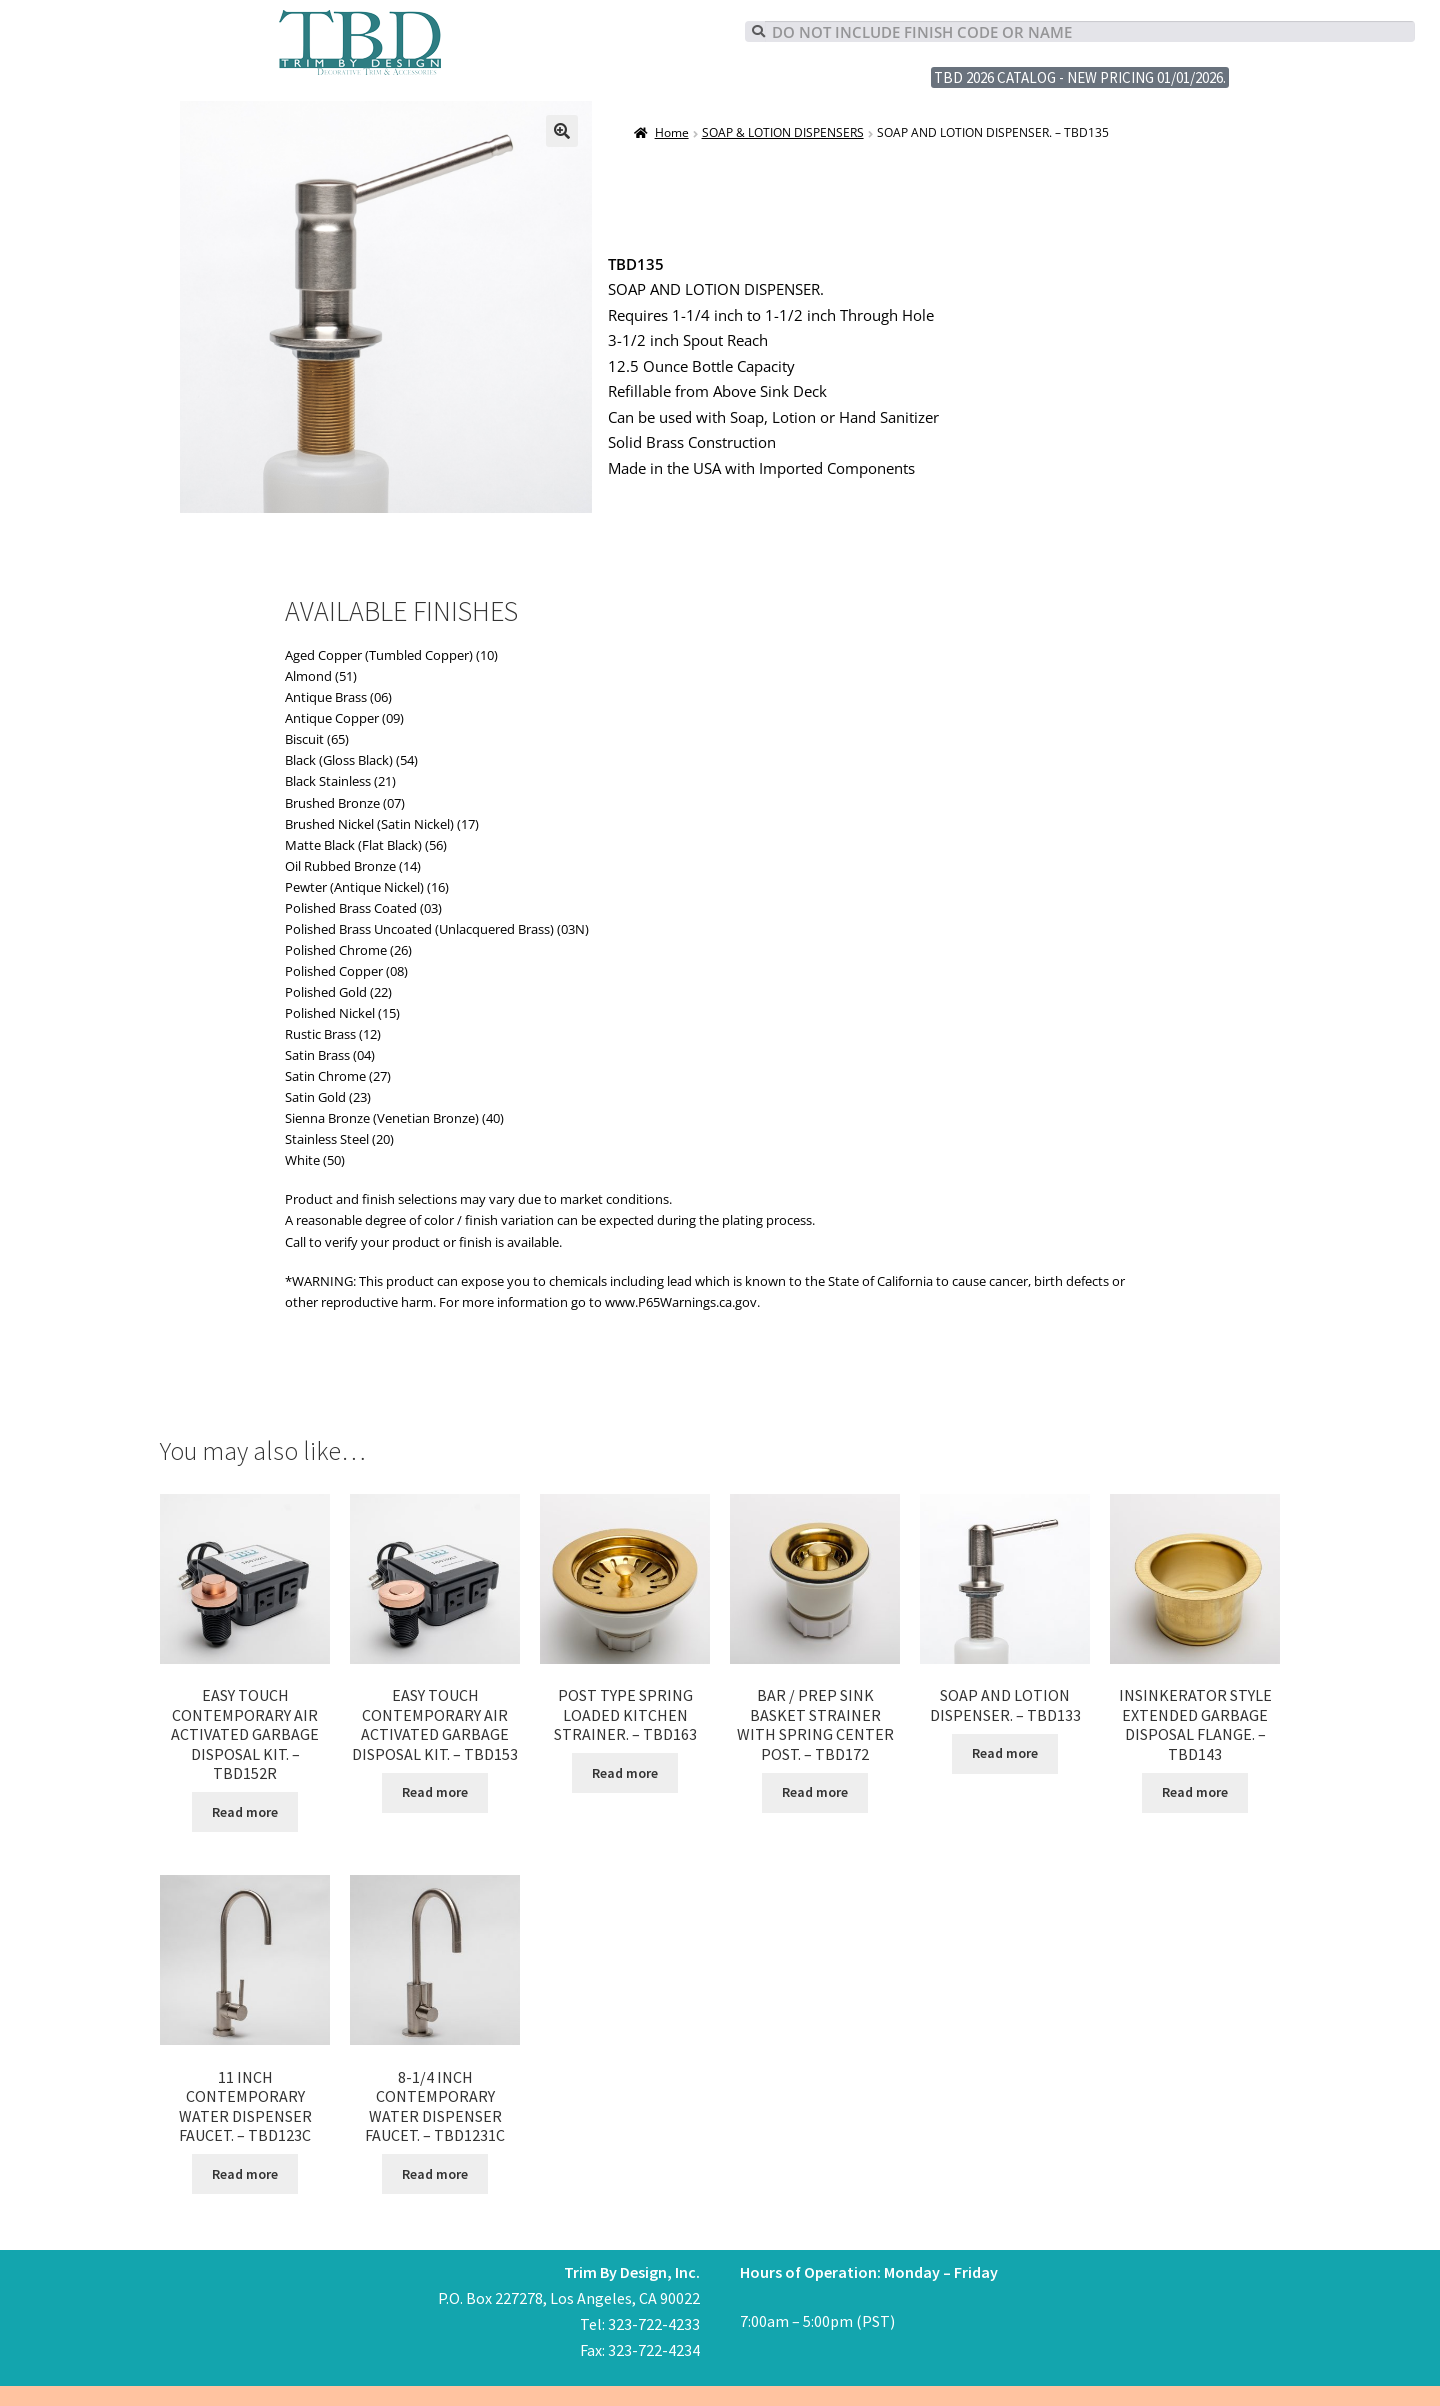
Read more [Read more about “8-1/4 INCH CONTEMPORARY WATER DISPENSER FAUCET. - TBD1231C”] (435, 2174)
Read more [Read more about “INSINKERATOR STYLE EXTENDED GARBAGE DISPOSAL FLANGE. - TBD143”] (1195, 1792)
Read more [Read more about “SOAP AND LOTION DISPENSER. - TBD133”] (1005, 1753)
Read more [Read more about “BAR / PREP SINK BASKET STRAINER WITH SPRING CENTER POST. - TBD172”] (815, 1792)
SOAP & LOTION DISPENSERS (783, 132)
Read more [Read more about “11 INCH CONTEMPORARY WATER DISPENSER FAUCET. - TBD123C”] (245, 2174)
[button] (562, 131)
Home (672, 132)
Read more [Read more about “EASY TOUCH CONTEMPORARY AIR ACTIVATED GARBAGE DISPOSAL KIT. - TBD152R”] (245, 1812)
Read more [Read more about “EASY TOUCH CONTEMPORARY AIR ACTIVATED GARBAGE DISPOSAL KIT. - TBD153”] (435, 1792)
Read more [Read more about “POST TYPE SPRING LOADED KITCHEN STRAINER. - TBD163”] (625, 1773)
